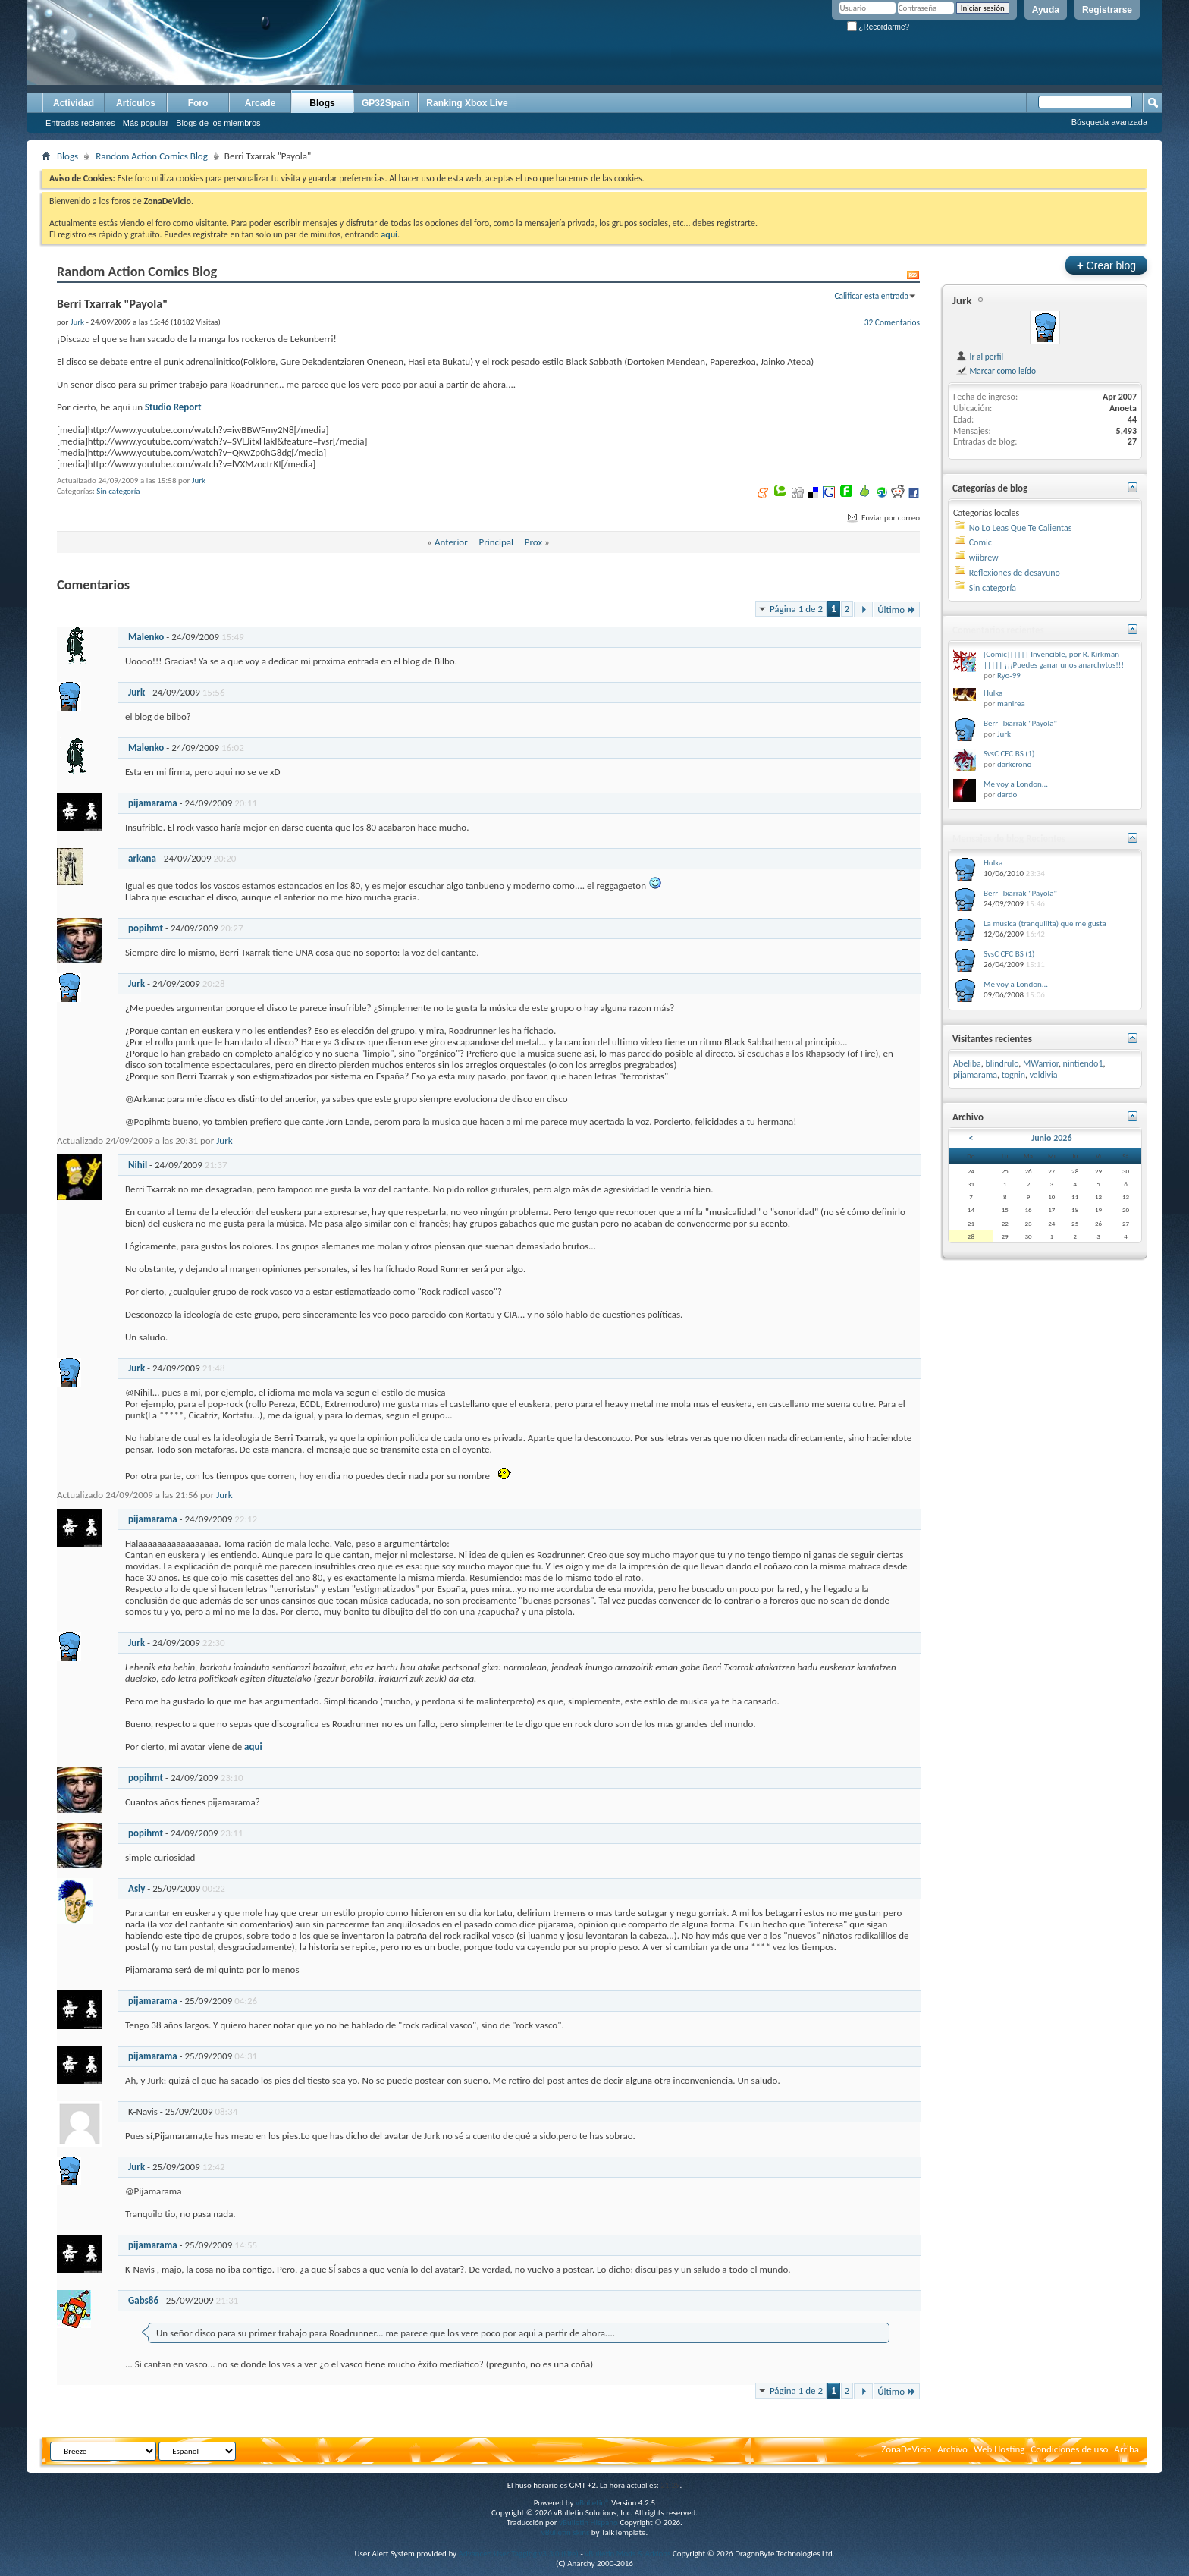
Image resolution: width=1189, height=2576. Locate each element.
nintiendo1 (1083, 1063)
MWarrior (1041, 1063)
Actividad (73, 103)
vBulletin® (593, 2503)
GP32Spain (385, 103)
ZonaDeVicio (906, 2449)
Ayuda (1045, 10)
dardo (1007, 795)
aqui (253, 1746)
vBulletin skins (565, 2532)
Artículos (135, 103)
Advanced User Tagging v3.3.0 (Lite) (519, 2554)
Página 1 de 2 (796, 608)
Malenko (146, 636)
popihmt (145, 928)
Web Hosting (999, 2449)
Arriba (1126, 2449)
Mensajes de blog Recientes (1008, 838)
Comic (980, 542)
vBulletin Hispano (588, 2522)
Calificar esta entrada (871, 296)
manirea (1011, 703)
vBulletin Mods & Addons (627, 2554)
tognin (1013, 1075)
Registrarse (1107, 10)
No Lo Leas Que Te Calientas (1020, 528)
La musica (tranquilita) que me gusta (1045, 923)
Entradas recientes (80, 122)
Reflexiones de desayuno (1014, 572)
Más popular (146, 122)
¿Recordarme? (878, 27)
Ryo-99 (1009, 675)
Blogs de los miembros (218, 122)
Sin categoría (118, 491)
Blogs (321, 103)
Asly (136, 1888)
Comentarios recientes (998, 630)
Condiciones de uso (1069, 2449)
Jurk (198, 480)
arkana (142, 858)
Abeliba (967, 1063)
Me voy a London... (1016, 784)
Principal (495, 542)
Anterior (451, 542)
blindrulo (1002, 1063)
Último (896, 609)
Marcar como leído (995, 371)
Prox (533, 542)
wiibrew (984, 557)
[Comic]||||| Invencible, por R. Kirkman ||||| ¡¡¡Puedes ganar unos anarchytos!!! (1054, 659)
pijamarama (152, 803)
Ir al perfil (979, 356)
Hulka (993, 693)
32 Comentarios (892, 322)
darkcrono (1014, 764)
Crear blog (1106, 265)
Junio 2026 (1051, 1137)
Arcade (260, 103)
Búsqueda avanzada (1109, 122)
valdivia (1044, 1075)
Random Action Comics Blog (152, 156)
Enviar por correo (882, 518)
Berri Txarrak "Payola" (1020, 723)
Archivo (952, 2449)
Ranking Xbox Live (466, 103)
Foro (198, 103)
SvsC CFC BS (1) (1009, 754)
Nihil (137, 1164)
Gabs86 (143, 2300)
